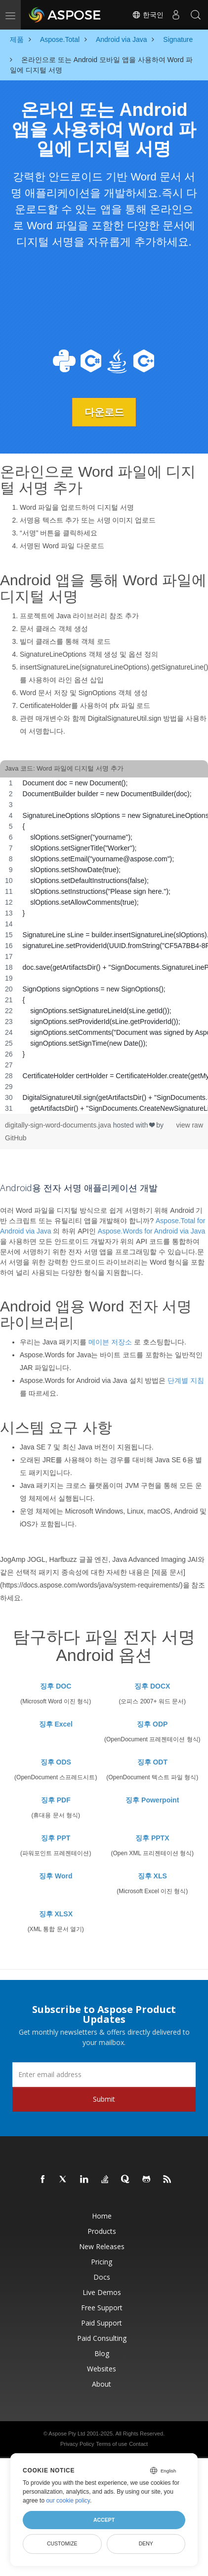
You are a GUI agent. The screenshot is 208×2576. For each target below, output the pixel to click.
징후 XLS (152, 1876)
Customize (62, 2543)
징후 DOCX (152, 1686)
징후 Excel (56, 1724)
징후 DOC (55, 1686)
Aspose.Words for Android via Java (152, 1231)
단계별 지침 (185, 1380)
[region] (104, 945)
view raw (189, 1125)
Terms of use (111, 2444)
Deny (146, 2543)
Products (101, 2231)
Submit (104, 2099)
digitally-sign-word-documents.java (59, 1125)
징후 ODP (152, 1724)
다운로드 (104, 412)
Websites (101, 2368)
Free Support (102, 2307)
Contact (138, 2444)
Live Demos (102, 2292)
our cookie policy (68, 2500)
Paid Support (101, 2323)
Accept (104, 2520)
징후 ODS (56, 1762)
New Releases (102, 2246)
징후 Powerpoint (152, 1800)
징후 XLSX (56, 1914)
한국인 (148, 14)
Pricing (101, 2261)
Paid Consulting (101, 2338)
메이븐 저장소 (110, 1342)
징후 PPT (55, 1838)
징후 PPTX (152, 1838)
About (101, 2384)
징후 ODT (152, 1762)
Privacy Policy (77, 2444)
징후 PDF (56, 1800)
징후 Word (55, 1876)
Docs (101, 2277)
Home (102, 2216)
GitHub (16, 1138)
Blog (101, 2353)
